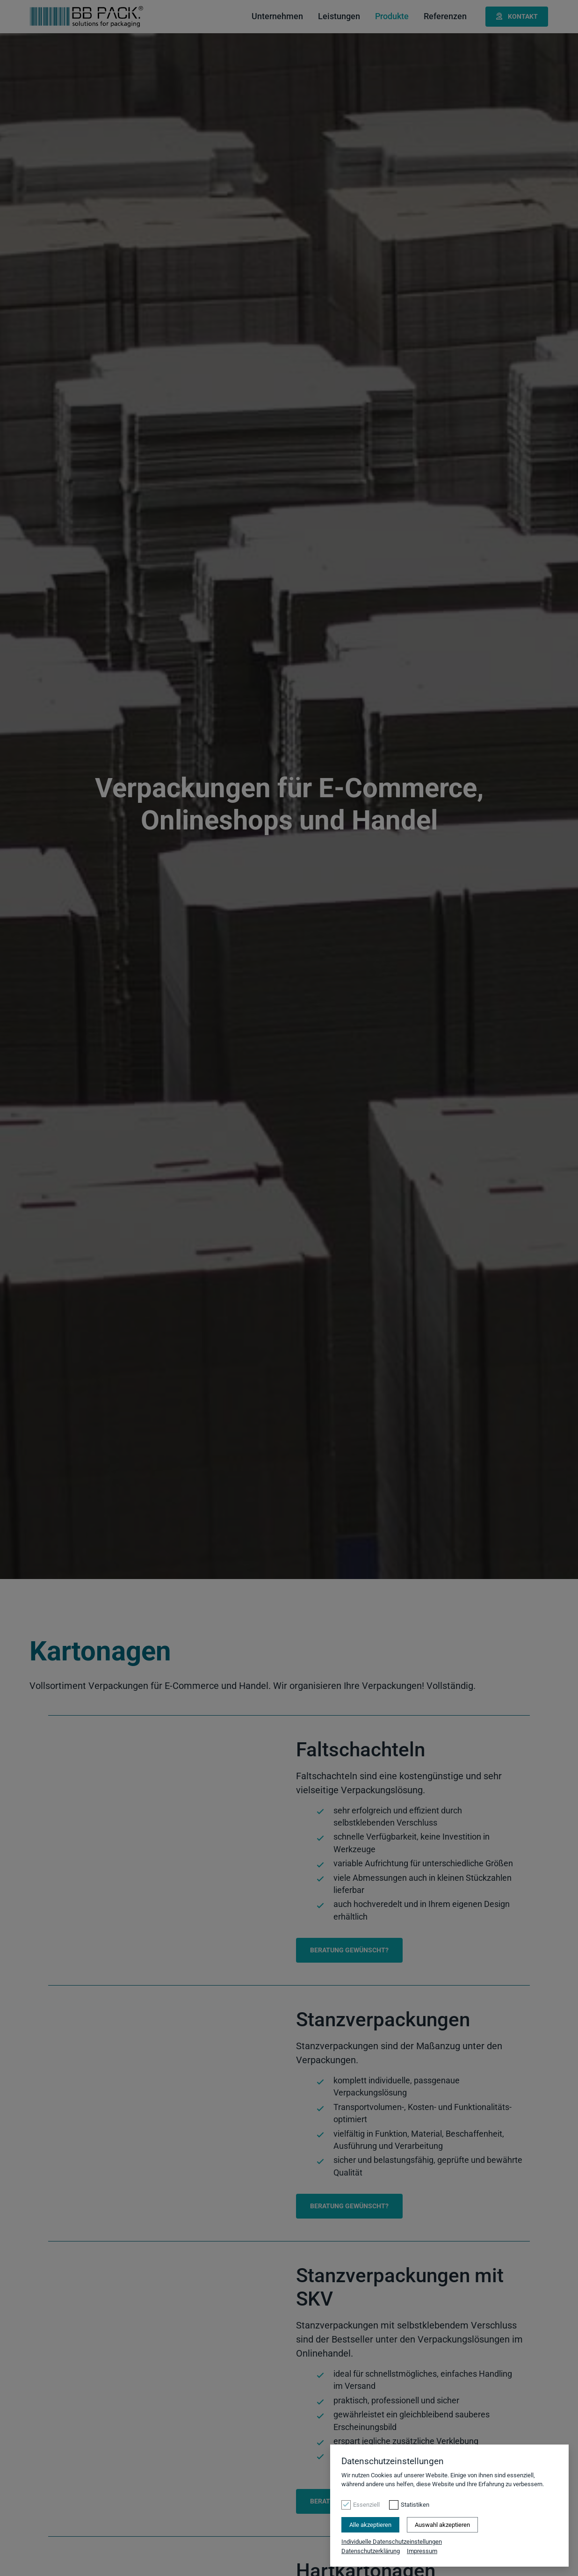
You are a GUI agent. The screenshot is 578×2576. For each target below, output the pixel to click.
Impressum (422, 2550)
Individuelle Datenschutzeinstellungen (391, 2541)
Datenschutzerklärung (370, 2550)
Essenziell (366, 2504)
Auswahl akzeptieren (442, 2524)
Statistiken (415, 2504)
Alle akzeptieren (370, 2524)
